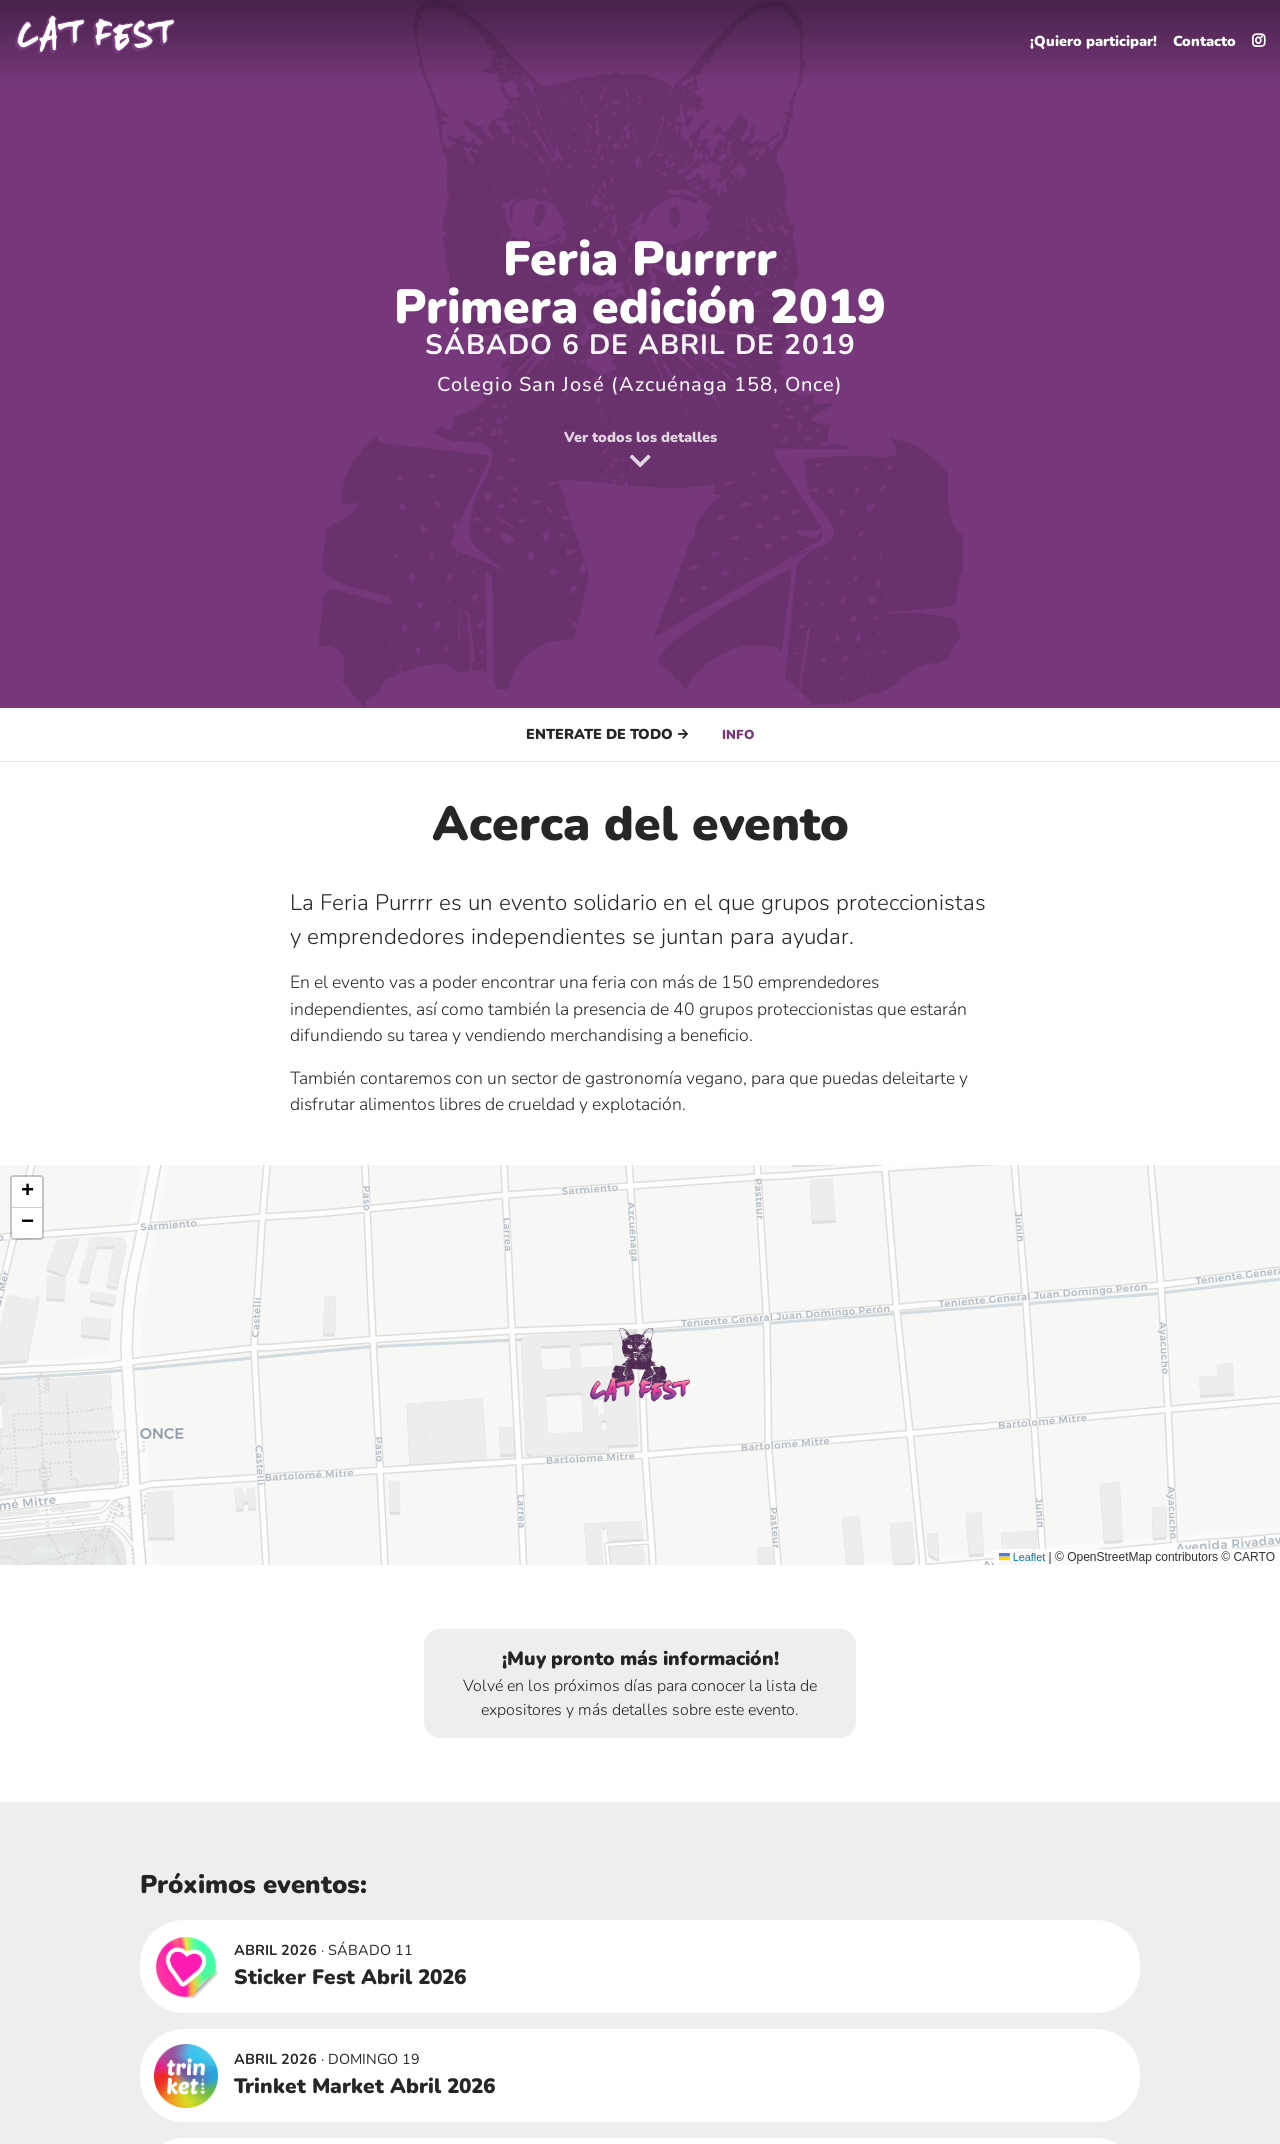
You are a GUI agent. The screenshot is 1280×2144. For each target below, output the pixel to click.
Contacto (1198, 36)
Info (738, 734)
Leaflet (1019, 1557)
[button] (640, 1365)
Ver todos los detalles (640, 450)
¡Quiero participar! (1075, 36)
